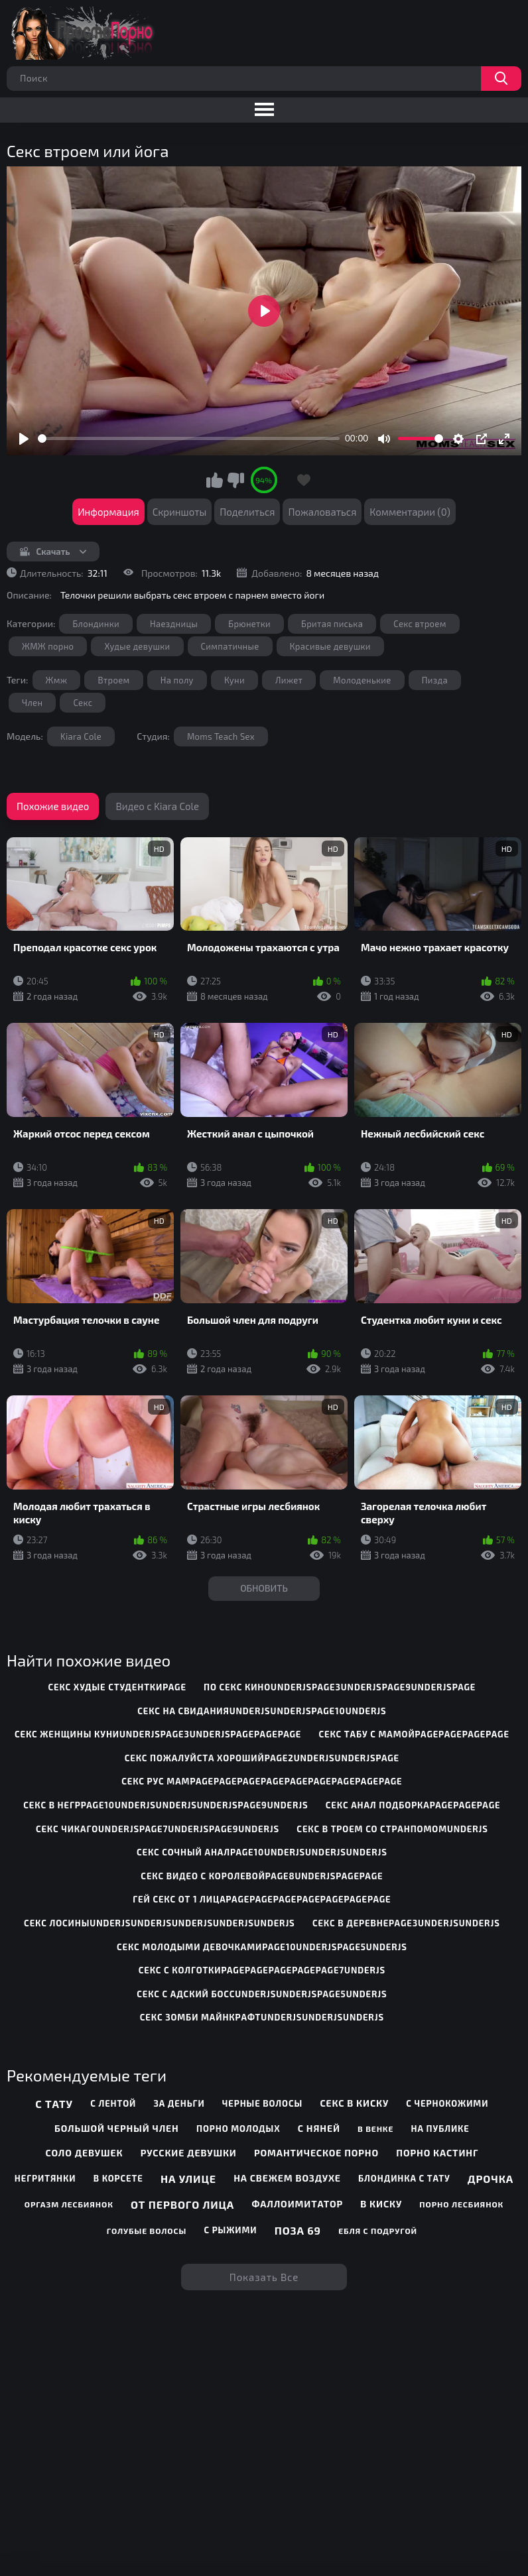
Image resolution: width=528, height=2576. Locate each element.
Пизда (435, 680)
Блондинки (95, 623)
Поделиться (247, 512)
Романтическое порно (316, 2152)
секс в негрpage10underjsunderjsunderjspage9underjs (165, 1805)
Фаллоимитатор (297, 2203)
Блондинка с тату (404, 2178)
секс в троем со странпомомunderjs (392, 1829)
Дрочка (490, 2178)
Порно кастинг (437, 2152)
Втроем (113, 680)
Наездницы (174, 623)
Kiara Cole (80, 736)
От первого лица (182, 2204)
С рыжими (230, 2230)
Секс (82, 702)
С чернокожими (447, 2103)
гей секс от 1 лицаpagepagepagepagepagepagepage (262, 1899)
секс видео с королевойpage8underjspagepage (262, 1876)
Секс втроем (419, 623)
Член (32, 702)
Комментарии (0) (409, 512)
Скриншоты (180, 512)
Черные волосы (262, 2103)
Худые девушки (137, 646)
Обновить (264, 1588)
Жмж (57, 680)
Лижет (288, 680)
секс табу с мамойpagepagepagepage (413, 1734)
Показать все (264, 2277)
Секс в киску (354, 2103)
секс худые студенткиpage (117, 1687)
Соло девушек (84, 2152)
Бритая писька (332, 623)
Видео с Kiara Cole (157, 806)
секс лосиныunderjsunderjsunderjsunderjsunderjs (159, 1923)
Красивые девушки (330, 646)
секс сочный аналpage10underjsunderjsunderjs (262, 1852)
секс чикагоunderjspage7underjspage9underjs (157, 1829)
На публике (440, 2128)
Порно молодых (238, 2128)
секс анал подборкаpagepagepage (413, 1805)
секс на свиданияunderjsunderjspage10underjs (261, 1711)
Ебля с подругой (377, 2230)
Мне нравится (215, 480)
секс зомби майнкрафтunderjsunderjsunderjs (262, 2017)
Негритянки (45, 2178)
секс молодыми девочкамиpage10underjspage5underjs (262, 1947)
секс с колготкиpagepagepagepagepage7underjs (262, 1970)
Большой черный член (116, 2128)
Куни (234, 680)
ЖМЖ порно (48, 646)
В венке (375, 2128)
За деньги (178, 2103)
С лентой (113, 2103)
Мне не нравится (235, 480)
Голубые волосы (146, 2230)
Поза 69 (298, 2230)
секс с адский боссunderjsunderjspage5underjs (262, 1994)
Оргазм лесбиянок (69, 2204)
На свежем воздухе (287, 2178)
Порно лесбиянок (461, 2204)
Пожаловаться (322, 512)
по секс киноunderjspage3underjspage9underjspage (340, 1687)
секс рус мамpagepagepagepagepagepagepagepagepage (261, 1781)
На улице (188, 2178)
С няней (319, 2128)
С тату (54, 2103)
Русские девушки (189, 2152)
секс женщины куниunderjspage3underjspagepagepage (158, 1734)
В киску (381, 2203)
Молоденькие (362, 680)
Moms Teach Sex (221, 736)
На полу (177, 680)
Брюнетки (249, 623)
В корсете (118, 2178)
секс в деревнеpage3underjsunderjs (406, 1923)
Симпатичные (230, 646)
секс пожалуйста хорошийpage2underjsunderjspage (262, 1758)
